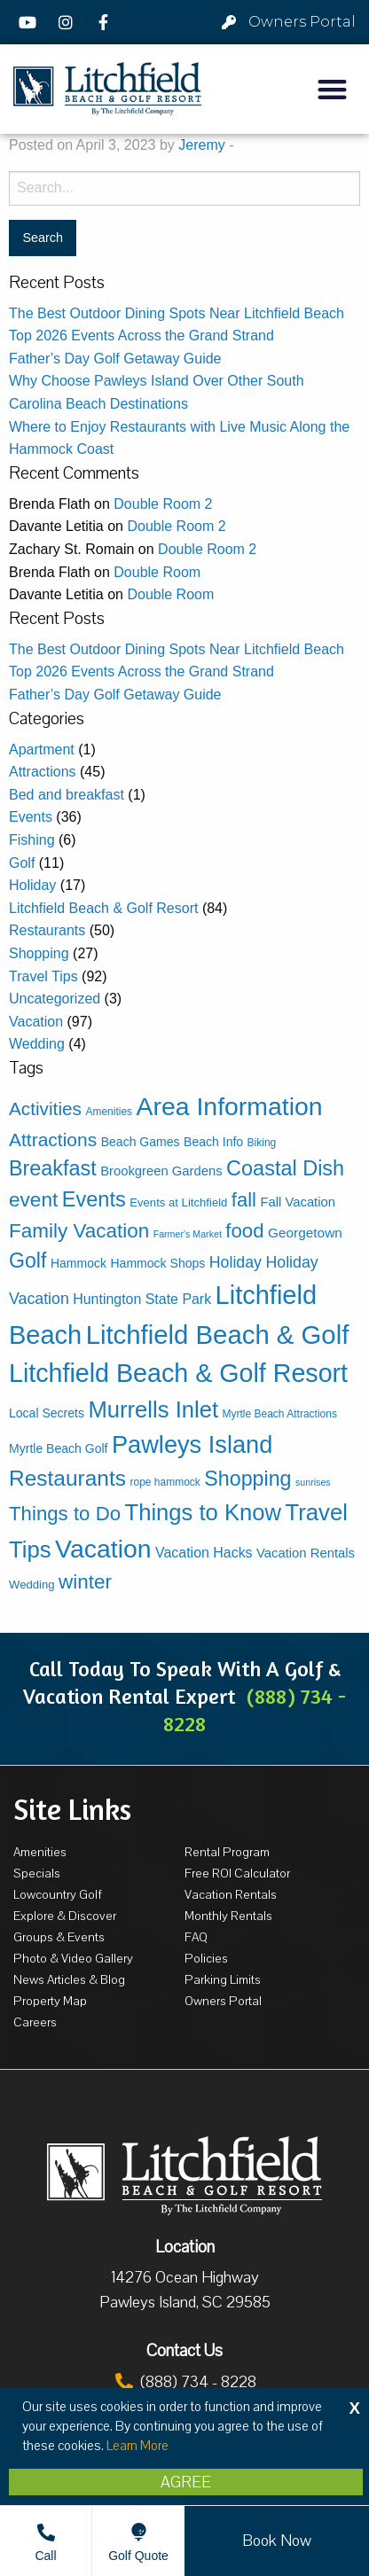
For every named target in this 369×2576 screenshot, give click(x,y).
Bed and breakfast (66, 794)
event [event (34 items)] (33, 1200)
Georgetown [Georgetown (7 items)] (305, 1232)
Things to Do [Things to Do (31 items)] (65, 1514)
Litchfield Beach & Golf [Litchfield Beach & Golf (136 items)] (217, 1334)
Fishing (32, 839)
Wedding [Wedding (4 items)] (32, 1584)
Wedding (37, 1043)
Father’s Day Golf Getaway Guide (115, 358)
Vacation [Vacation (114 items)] (103, 1548)
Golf (22, 862)
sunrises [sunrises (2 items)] (313, 1482)
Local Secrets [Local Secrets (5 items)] (46, 1413)
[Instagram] (68, 22)
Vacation (36, 1021)
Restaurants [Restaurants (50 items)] (67, 1478)
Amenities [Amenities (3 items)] (108, 1111)
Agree (186, 2482)
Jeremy (201, 144)
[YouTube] (30, 22)
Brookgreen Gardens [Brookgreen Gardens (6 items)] (161, 1171)
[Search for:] (184, 188)
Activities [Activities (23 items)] (45, 1108)
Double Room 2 (163, 503)
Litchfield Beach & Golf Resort (103, 908)
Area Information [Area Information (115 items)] (230, 1106)
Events (30, 816)
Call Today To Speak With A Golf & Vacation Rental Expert (184, 1696)
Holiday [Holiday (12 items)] (235, 1262)
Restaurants (47, 930)
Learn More (137, 2446)
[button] (332, 89)
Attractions (42, 771)
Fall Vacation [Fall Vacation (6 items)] (297, 1202)
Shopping (39, 953)
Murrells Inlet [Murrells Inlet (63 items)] (153, 1409)
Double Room (157, 572)
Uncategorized (54, 998)
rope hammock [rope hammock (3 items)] (165, 1482)
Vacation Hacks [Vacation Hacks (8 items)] (204, 1552)
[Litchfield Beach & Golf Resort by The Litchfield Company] (107, 89)
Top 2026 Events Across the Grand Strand (141, 335)
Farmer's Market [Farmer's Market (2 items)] (187, 1234)
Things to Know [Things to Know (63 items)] (203, 1512)
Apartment (42, 749)
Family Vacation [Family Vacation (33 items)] (79, 1231)
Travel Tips (43, 976)
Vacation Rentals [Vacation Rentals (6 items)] (305, 1553)
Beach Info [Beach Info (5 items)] (213, 1142)
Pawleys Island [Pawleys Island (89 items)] (192, 1444)
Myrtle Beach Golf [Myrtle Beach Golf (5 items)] (58, 1448)
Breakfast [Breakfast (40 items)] (53, 1168)
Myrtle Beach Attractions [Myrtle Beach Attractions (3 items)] (280, 1414)
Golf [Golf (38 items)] (27, 1260)
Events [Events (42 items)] (94, 1199)
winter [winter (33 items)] (85, 1582)
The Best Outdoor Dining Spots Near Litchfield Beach (176, 313)
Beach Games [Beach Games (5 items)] (140, 1142)
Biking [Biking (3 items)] (262, 1142)
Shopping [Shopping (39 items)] (247, 1478)
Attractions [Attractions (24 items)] (53, 1139)
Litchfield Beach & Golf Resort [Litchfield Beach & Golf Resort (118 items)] (178, 1373)
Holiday (32, 885)
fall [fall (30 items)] (244, 1200)
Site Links (72, 1809)
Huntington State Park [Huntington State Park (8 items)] (142, 1299)
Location (185, 2247)
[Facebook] (105, 22)
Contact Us (184, 2350)
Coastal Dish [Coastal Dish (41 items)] (285, 1168)
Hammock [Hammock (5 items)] (78, 1263)
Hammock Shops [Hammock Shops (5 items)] (157, 1263)
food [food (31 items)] (244, 1231)
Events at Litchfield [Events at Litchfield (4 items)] (178, 1202)
